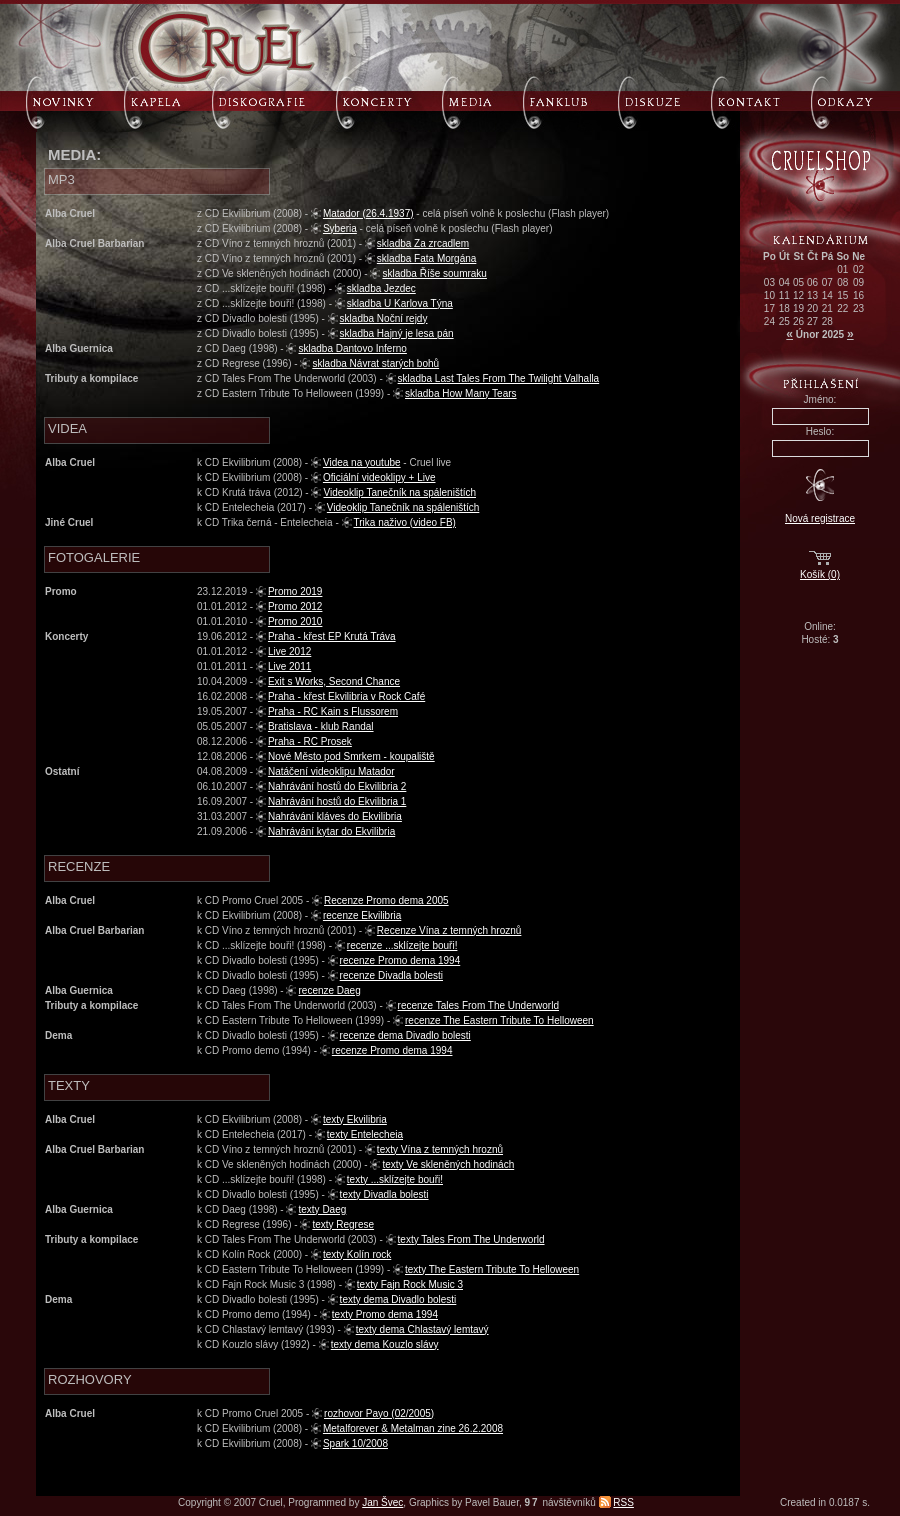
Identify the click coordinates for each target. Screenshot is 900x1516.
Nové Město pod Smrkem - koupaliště (351, 756)
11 (784, 295)
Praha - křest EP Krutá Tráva (332, 636)
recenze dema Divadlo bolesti (405, 1035)
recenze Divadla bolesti (391, 975)
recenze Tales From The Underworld (478, 1005)
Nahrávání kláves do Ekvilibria (335, 816)
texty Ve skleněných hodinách (448, 1164)
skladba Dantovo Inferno (352, 348)
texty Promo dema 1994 (385, 1314)
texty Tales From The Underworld (471, 1239)
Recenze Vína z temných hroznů (449, 930)
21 (827, 308)
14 (827, 295)
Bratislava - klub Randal (321, 726)
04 (784, 282)
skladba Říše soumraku (434, 273)
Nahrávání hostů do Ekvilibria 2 (337, 786)
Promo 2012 (295, 606)
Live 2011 (289, 666)
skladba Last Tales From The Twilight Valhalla (499, 378)
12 (798, 295)
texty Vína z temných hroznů (440, 1149)
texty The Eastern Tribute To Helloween (492, 1269)
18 (784, 308)
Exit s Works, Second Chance (334, 681)
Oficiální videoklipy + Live (379, 477)
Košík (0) (820, 574)
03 (769, 282)
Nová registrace (820, 518)
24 (769, 321)
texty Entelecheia (365, 1134)
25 (784, 321)
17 (769, 308)
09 (858, 282)
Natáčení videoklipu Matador (331, 771)
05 (798, 282)
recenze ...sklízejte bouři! (402, 945)
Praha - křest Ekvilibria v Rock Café (346, 696)
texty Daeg (322, 1209)
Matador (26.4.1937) (368, 213)
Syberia (340, 228)
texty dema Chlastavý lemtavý (422, 1329)
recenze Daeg (329, 990)
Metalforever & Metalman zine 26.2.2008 (413, 1428)
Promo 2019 (295, 591)
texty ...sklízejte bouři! (395, 1179)
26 (798, 321)
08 (842, 282)
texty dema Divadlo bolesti (398, 1299)
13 (812, 295)
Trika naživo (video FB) (405, 522)
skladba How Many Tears (461, 393)
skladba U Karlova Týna (400, 303)
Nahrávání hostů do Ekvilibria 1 (337, 801)
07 (827, 282)
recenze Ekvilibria (362, 915)
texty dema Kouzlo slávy (385, 1344)
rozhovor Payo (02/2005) (379, 1413)
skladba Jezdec (381, 288)
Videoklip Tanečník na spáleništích (399, 492)
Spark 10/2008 (355, 1443)
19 (798, 308)
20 (812, 308)
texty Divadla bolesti (384, 1194)
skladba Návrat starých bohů (375, 363)
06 (812, 282)
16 (858, 295)
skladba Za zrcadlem (423, 243)
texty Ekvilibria (355, 1119)
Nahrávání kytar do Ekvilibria (331, 831)
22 (842, 308)
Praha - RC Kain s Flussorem (333, 711)
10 (769, 295)
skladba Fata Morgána (427, 258)
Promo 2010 (295, 621)
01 (842, 269)
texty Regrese (343, 1224)
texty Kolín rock (357, 1254)
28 (827, 321)
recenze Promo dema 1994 (400, 960)
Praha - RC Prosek (310, 741)
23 (858, 308)
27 (812, 321)
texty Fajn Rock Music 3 (410, 1284)
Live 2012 (289, 651)
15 (842, 295)
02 (858, 269)
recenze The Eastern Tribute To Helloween (499, 1020)
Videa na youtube (362, 462)
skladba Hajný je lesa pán (397, 333)
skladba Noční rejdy (384, 318)
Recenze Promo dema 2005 (386, 900)
